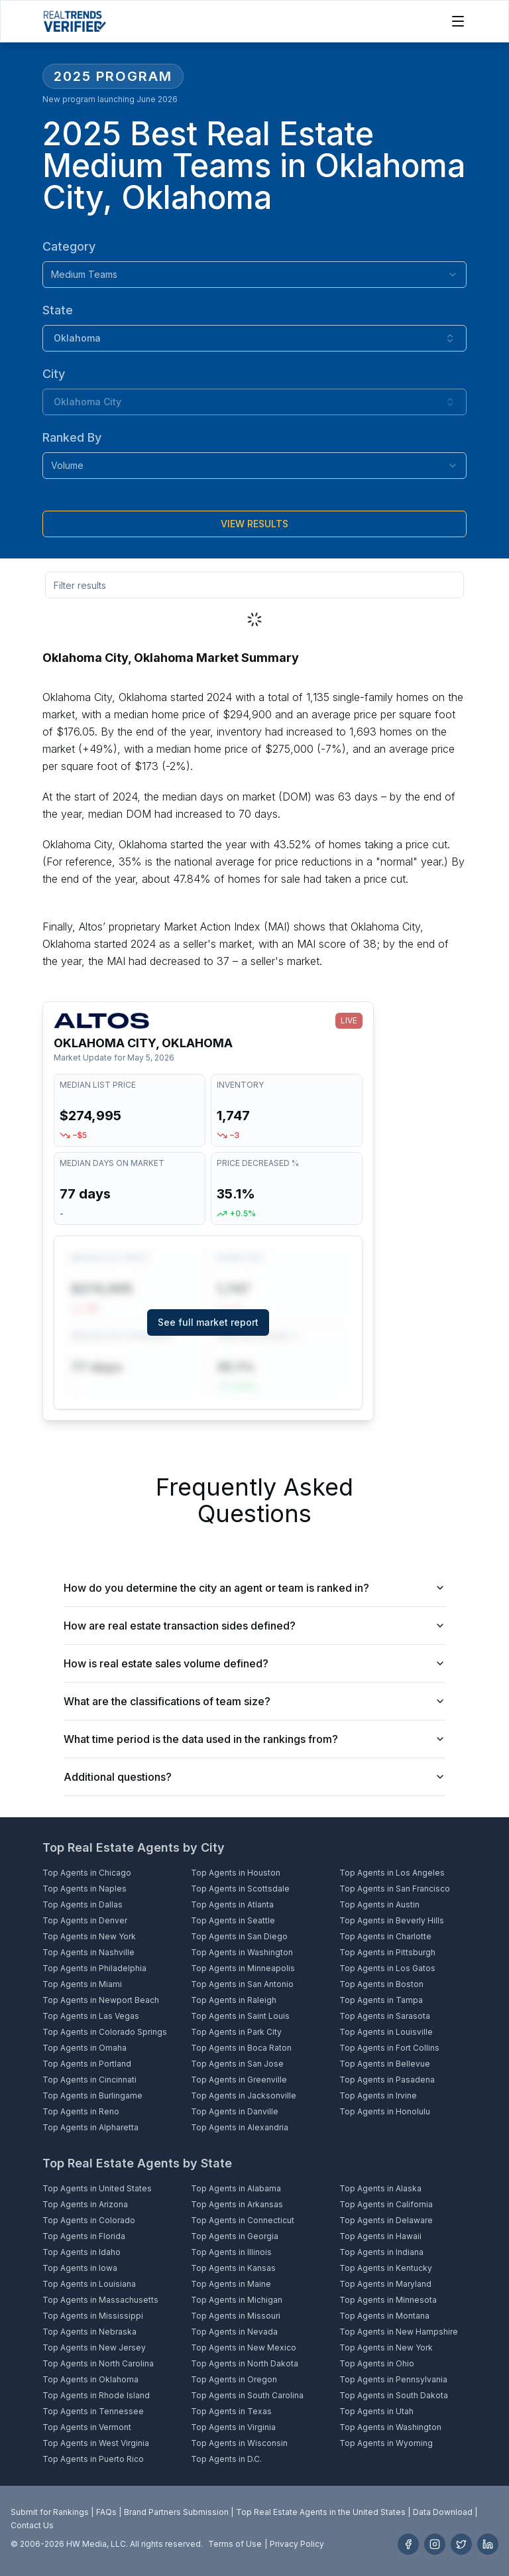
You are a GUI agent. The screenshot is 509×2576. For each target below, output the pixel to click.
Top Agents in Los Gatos (387, 1968)
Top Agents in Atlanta (232, 1904)
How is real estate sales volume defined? (254, 1663)
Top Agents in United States (97, 2188)
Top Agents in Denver (84, 1920)
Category (68, 246)
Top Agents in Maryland (385, 2284)
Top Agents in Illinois (231, 2252)
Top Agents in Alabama (236, 2188)
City (53, 374)
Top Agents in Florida (83, 2236)
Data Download (443, 2512)
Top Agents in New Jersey (94, 2347)
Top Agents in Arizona (85, 2204)
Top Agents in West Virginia (95, 2443)
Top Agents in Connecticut (242, 2220)
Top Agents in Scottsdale (240, 1889)
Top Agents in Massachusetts (100, 2300)
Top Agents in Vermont (86, 2427)
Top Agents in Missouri (235, 2316)
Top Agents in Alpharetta (90, 2127)
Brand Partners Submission (176, 2512)
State (57, 310)
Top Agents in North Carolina (98, 2363)
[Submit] (254, 524)
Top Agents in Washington (242, 1952)
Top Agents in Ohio (376, 2363)
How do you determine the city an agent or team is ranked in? (254, 1587)
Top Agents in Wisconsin (239, 2443)
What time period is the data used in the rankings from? (254, 1739)
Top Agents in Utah (376, 2411)
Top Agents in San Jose (237, 2064)
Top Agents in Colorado (88, 2220)
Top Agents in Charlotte (385, 1936)
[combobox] (254, 274)
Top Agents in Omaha (84, 2048)
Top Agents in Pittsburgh (387, 1952)
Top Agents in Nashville (88, 1952)
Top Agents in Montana (384, 2316)
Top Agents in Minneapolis (243, 1968)
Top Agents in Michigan (236, 2300)
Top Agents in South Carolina (247, 2395)
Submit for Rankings (50, 2512)
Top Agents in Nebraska (89, 2332)
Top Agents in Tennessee (93, 2411)
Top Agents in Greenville (239, 2080)
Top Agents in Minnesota (388, 2300)
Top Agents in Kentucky (385, 2268)
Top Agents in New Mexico (243, 2347)
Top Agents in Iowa (79, 2268)
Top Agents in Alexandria (239, 2127)
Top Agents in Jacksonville (243, 2095)
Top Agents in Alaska (380, 2188)
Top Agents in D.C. (226, 2459)
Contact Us (32, 2525)
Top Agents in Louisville (386, 2032)
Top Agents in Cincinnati (89, 2080)
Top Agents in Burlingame (92, 2095)
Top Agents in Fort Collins (389, 2048)
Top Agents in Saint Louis (240, 2016)
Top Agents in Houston (235, 1873)
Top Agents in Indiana (381, 2252)
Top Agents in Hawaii (380, 2236)
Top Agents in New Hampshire (398, 2332)
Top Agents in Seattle (233, 1920)
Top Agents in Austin (379, 1904)
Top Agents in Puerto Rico (93, 2459)
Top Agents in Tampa (381, 2000)
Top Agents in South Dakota (393, 2395)
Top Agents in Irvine (378, 2095)
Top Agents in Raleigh (233, 2000)
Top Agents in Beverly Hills (391, 1920)
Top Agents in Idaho (81, 2252)
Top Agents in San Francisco (394, 1889)
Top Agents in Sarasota (384, 2016)
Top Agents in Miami (82, 1984)
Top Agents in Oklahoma (90, 2379)
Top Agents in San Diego (239, 1936)
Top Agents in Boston (381, 1984)
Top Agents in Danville (234, 2111)
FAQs (106, 2512)
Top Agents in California (386, 2204)
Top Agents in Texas (231, 2411)
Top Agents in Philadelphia (94, 1968)
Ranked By (71, 437)
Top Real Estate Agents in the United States (321, 2512)
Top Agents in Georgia (234, 2236)
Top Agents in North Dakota (244, 2363)
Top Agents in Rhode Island (96, 2395)
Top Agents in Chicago (86, 1873)
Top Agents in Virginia (233, 2427)
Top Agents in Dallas (82, 1904)
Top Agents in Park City (236, 2032)
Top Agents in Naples (84, 1889)
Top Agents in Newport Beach (100, 2000)
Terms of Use (235, 2544)
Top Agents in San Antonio (242, 1984)
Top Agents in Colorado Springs (104, 2032)
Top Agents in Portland (86, 2064)
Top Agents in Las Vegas (90, 2016)
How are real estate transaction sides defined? (254, 1625)
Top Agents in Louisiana (89, 2284)
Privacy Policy (297, 2544)
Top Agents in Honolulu (384, 2111)
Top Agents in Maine (231, 2284)
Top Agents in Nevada (234, 2332)
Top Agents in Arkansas (237, 2204)
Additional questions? (254, 1776)
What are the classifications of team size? (254, 1701)
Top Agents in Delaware (386, 2220)
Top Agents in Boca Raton (241, 2048)
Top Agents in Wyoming (386, 2443)
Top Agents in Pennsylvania (393, 2379)
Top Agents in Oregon (234, 2379)
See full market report (208, 1322)
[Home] (74, 21)
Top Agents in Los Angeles (392, 1873)
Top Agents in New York (89, 1936)
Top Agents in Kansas (233, 2268)
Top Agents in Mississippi (92, 2316)
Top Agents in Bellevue (384, 2064)
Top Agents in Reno (80, 2111)
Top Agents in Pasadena (387, 2080)
